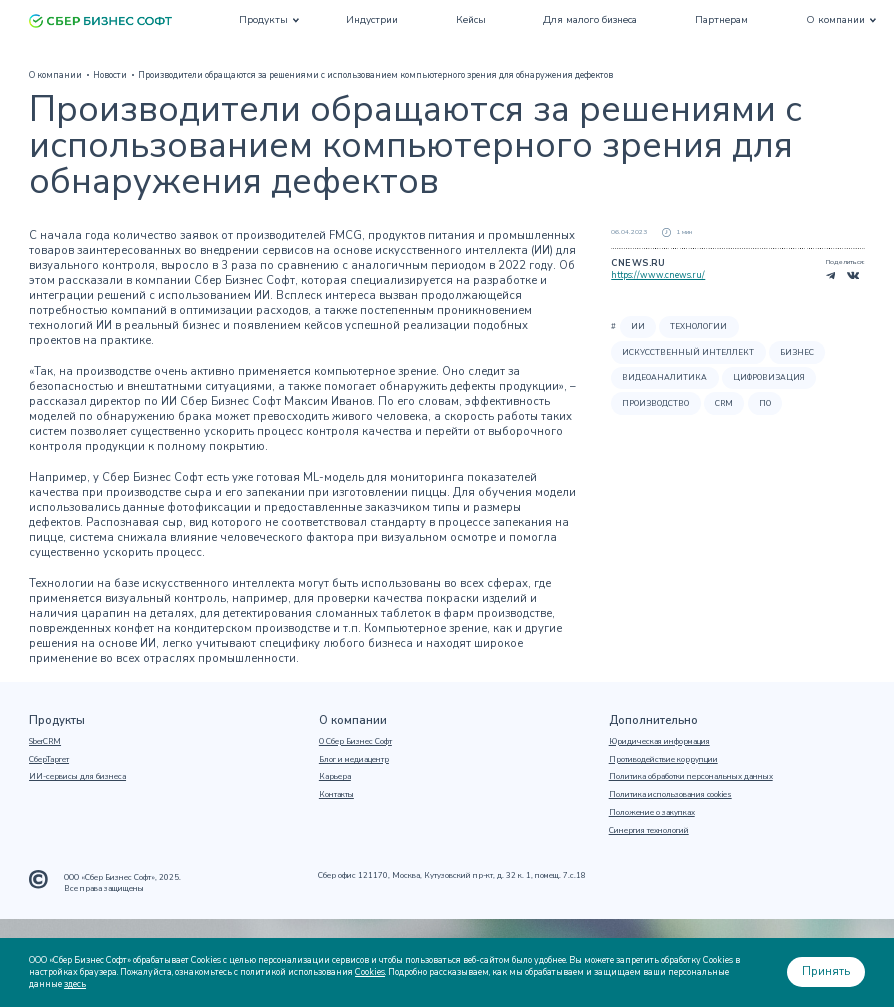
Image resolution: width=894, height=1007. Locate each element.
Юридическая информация (659, 742)
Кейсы (471, 20)
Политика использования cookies (670, 795)
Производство (655, 403)
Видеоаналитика (664, 377)
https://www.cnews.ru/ (658, 275)
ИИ (638, 326)
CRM (724, 403)
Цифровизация (769, 377)
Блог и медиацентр (354, 760)
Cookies (370, 972)
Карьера (335, 777)
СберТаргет (49, 760)
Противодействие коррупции (663, 760)
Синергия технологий (649, 831)
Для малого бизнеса (590, 20)
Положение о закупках (652, 813)
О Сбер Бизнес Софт (355, 742)
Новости (110, 75)
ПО (765, 403)
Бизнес (797, 352)
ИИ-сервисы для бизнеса (77, 777)
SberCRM (45, 742)
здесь (75, 984)
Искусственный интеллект (688, 352)
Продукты (263, 20)
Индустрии (372, 20)
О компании (835, 20)
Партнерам (721, 20)
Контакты (336, 795)
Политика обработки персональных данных (691, 777)
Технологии (698, 326)
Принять (826, 971)
